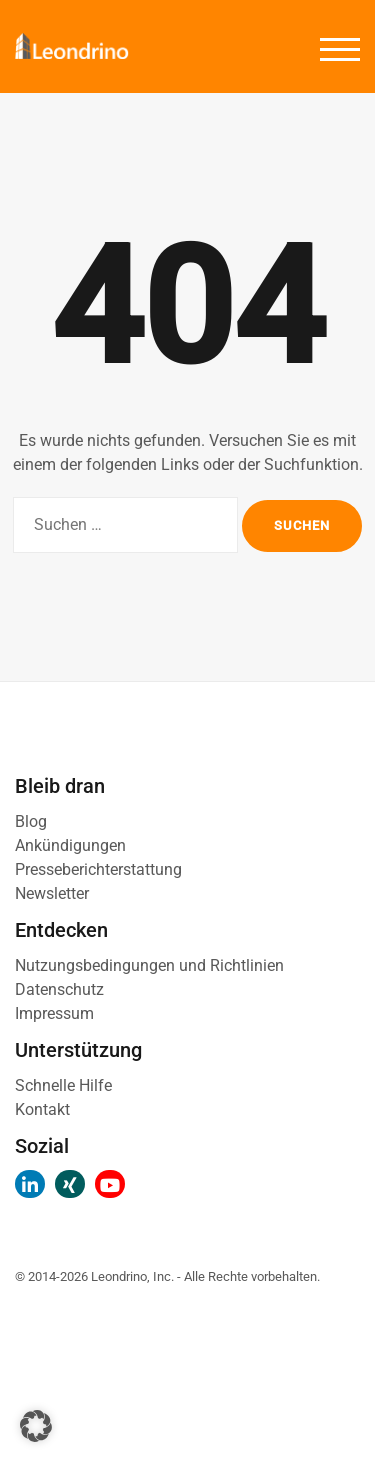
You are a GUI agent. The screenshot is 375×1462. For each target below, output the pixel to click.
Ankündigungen (70, 845)
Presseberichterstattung (98, 869)
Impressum (54, 1013)
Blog (31, 821)
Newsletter (52, 893)
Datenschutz (59, 989)
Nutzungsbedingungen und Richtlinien (149, 965)
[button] (36, 1426)
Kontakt (42, 1109)
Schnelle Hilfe (63, 1085)
